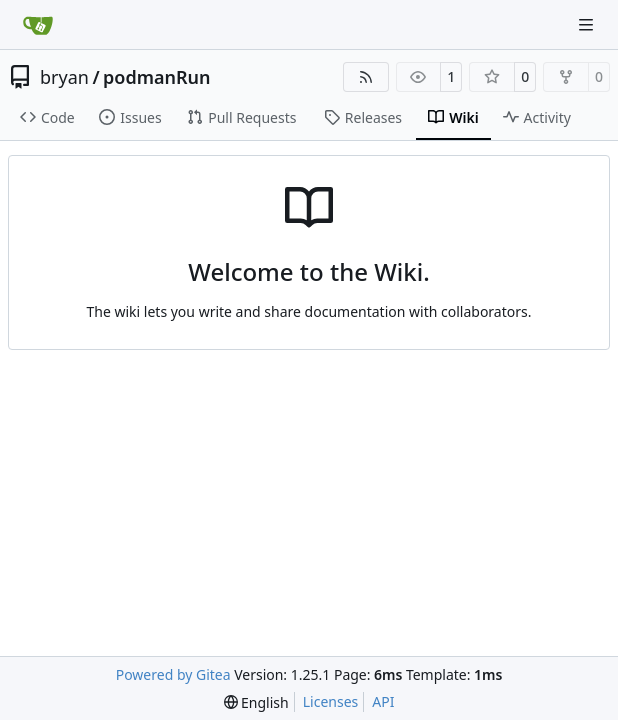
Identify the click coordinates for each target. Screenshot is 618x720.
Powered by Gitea (173, 674)
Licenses (331, 701)
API (383, 701)
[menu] (256, 702)
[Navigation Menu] (588, 24)
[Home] (38, 25)
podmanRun (156, 77)
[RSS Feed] (366, 77)
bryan (64, 77)
